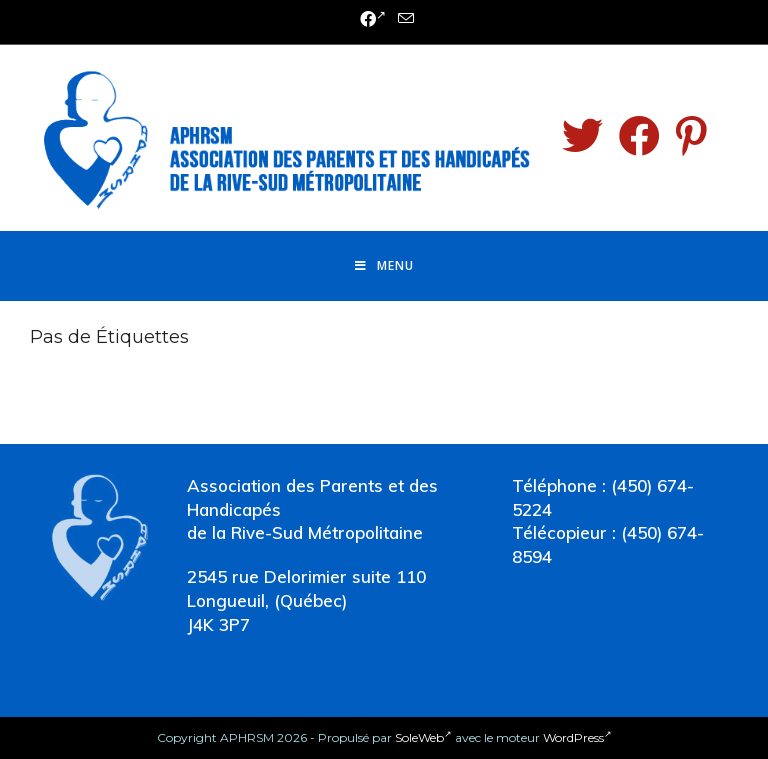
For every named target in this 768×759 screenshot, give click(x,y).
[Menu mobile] (384, 266)
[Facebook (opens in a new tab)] (373, 20)
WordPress (577, 737)
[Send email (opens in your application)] (403, 19)
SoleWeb (423, 737)
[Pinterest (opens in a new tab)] (691, 136)
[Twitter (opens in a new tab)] (582, 136)
